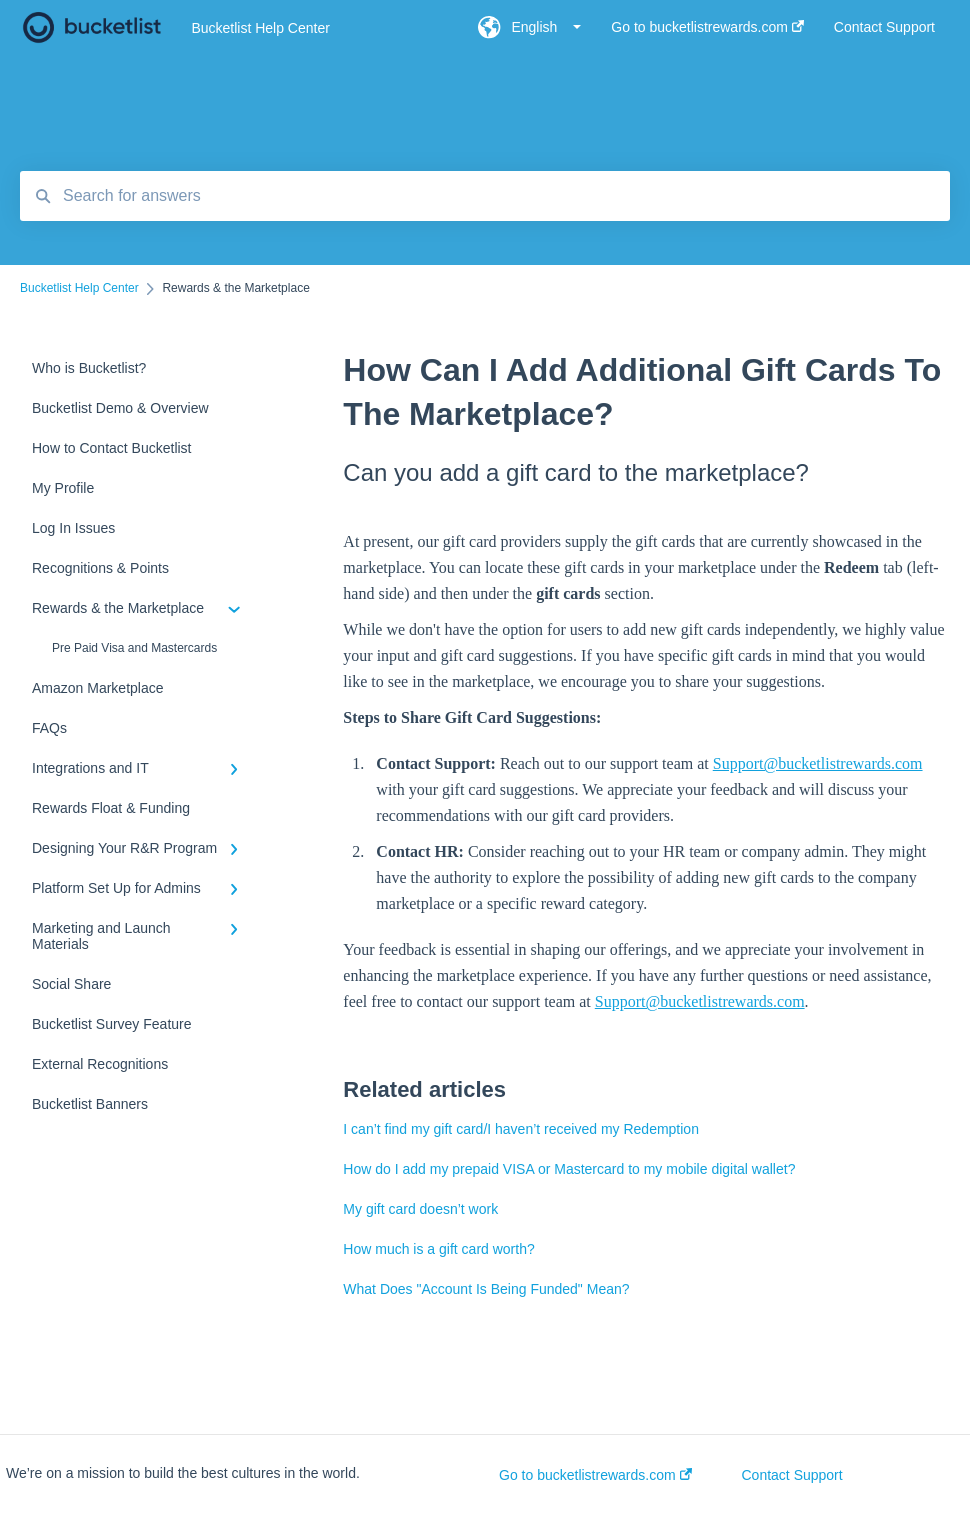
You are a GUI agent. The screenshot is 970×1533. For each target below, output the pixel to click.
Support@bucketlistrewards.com (818, 763)
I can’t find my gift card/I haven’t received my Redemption (521, 1129)
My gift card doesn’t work (420, 1209)
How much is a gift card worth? (438, 1249)
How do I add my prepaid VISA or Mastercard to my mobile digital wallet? (569, 1169)
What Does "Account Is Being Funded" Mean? (486, 1289)
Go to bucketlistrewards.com (595, 1475)
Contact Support (792, 1475)
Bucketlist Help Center (260, 28)
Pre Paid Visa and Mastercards (134, 648)
